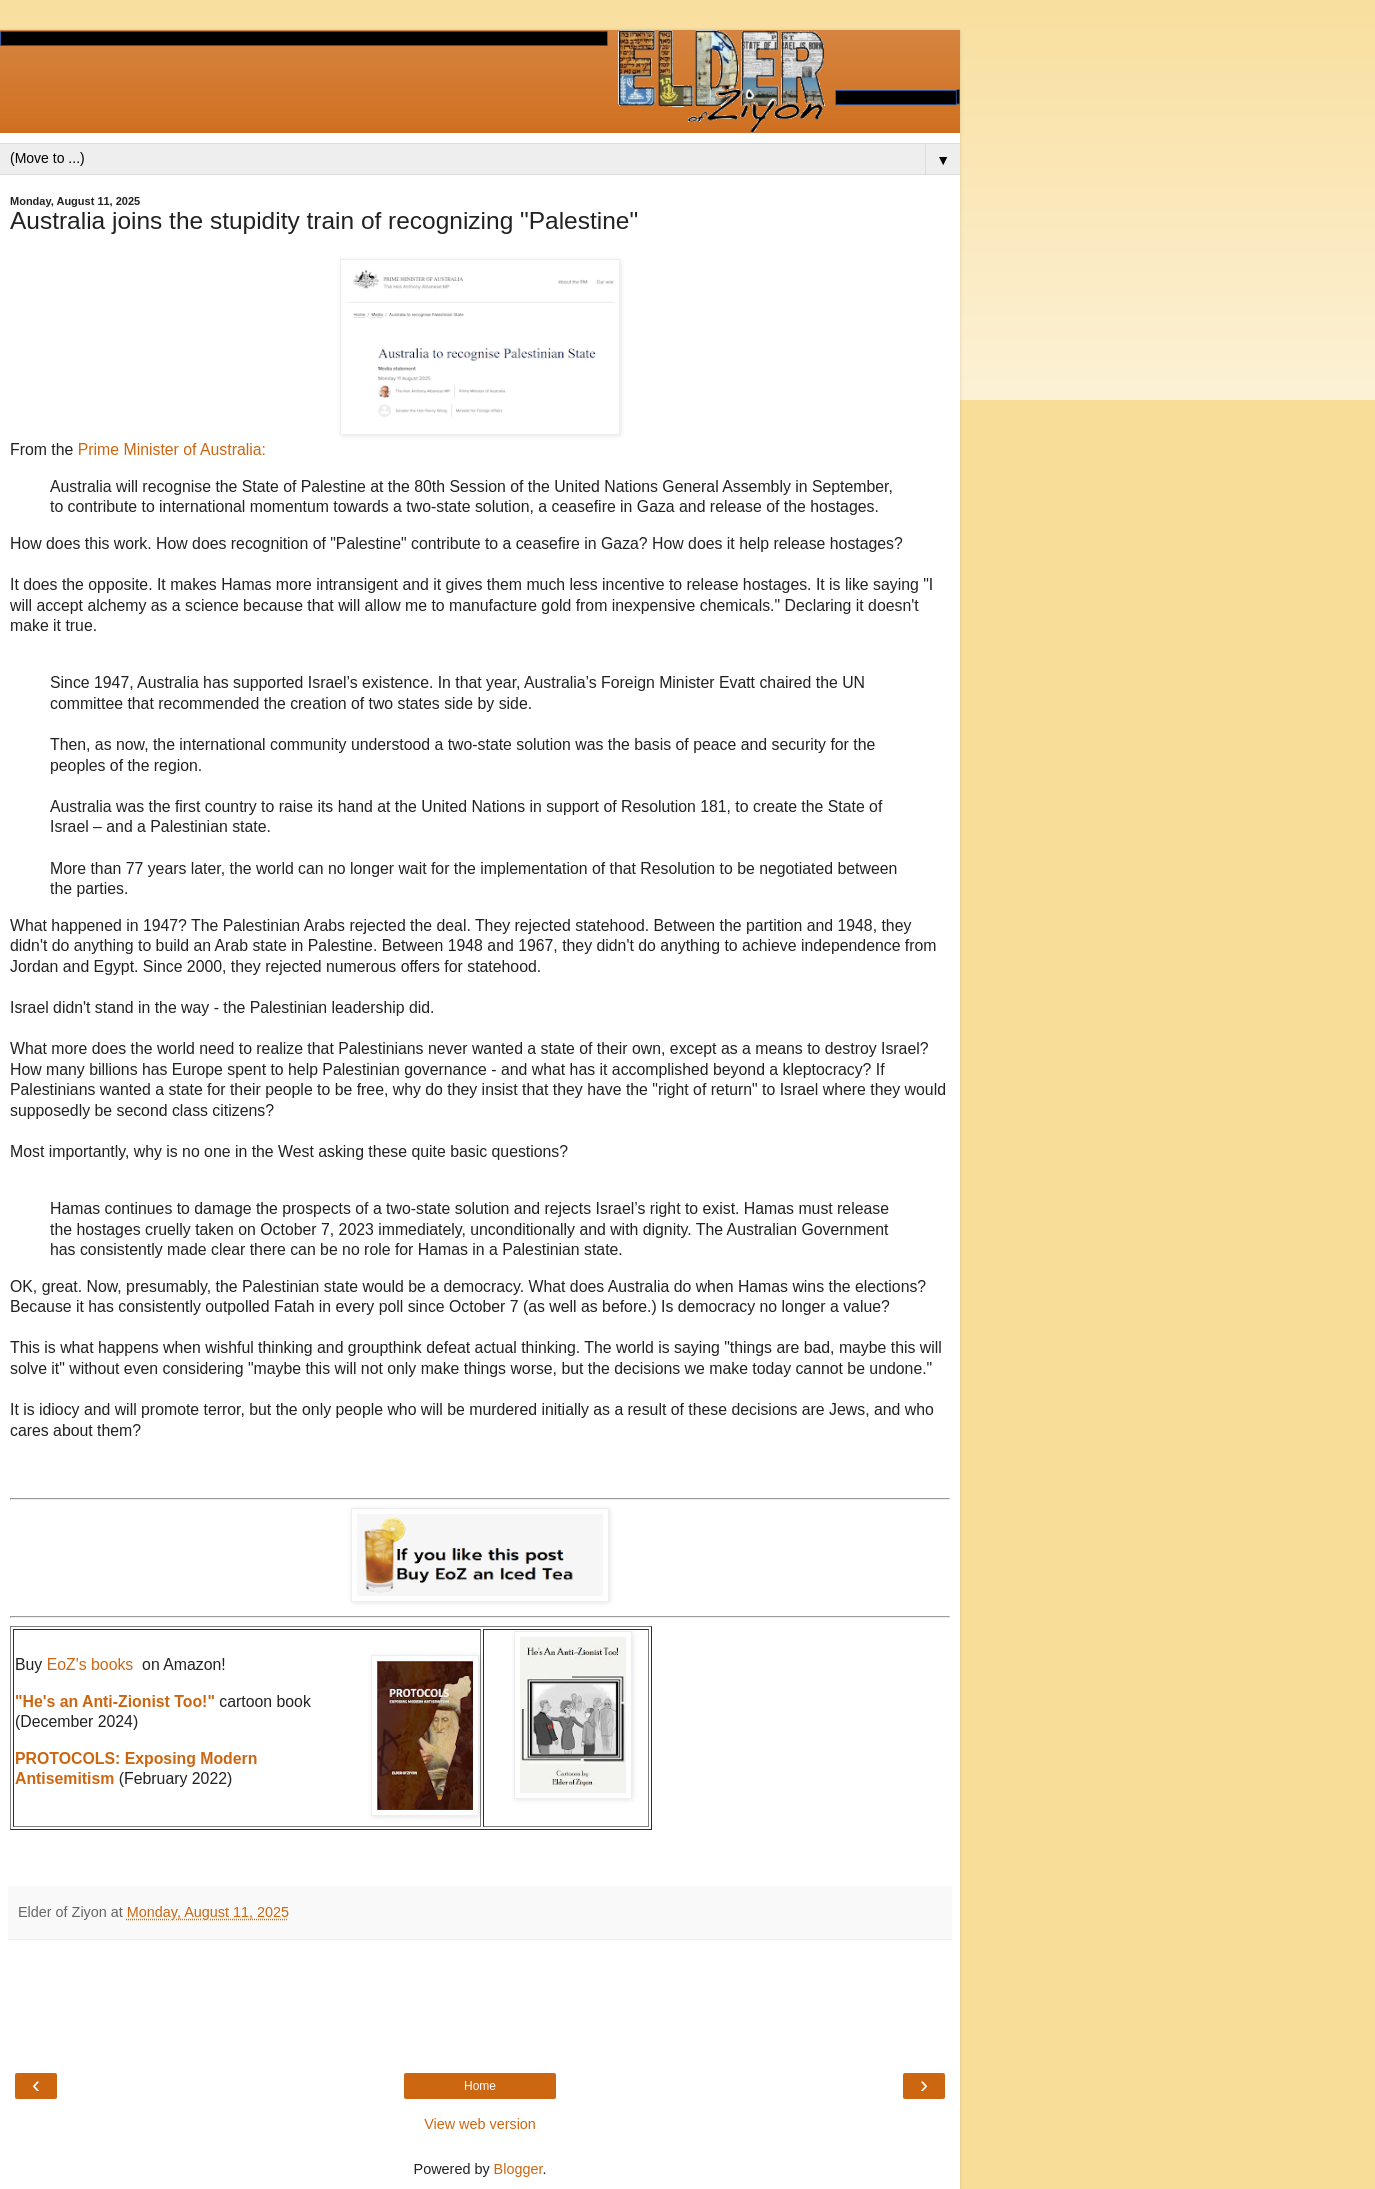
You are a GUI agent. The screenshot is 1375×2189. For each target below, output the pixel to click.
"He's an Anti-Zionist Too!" (115, 1701)
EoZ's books (90, 1664)
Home (480, 2086)
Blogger (518, 2169)
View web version (480, 2124)
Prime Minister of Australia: (172, 449)
